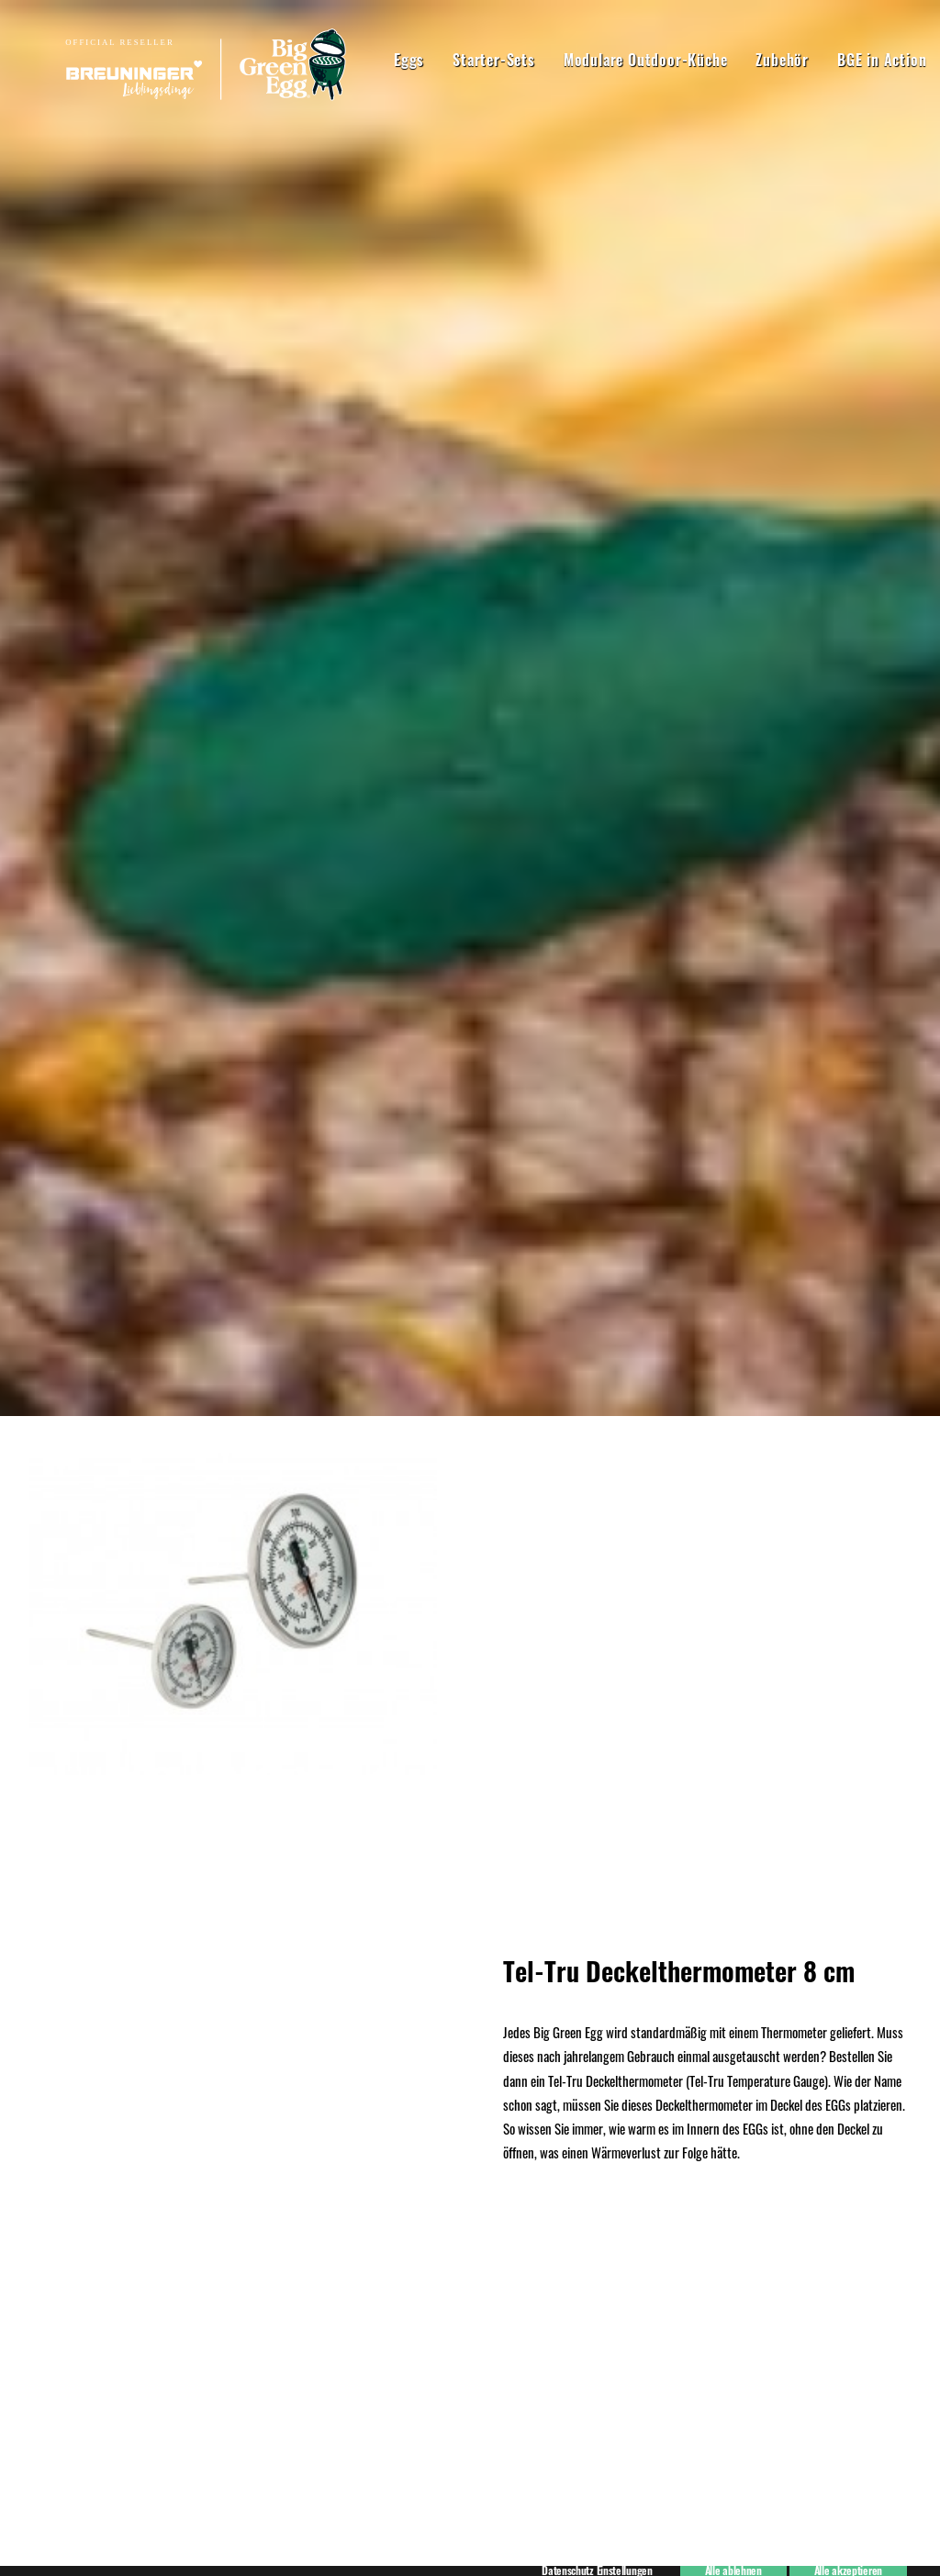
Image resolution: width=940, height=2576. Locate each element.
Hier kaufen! (469, 969)
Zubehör (716, 60)
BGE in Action (815, 60)
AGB (39, 2207)
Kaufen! (470, 1893)
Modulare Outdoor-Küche (580, 60)
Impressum (57, 2158)
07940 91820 (248, 2257)
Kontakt (48, 2231)
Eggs (343, 60)
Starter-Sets (427, 60)
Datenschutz (60, 2182)
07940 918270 (252, 2179)
